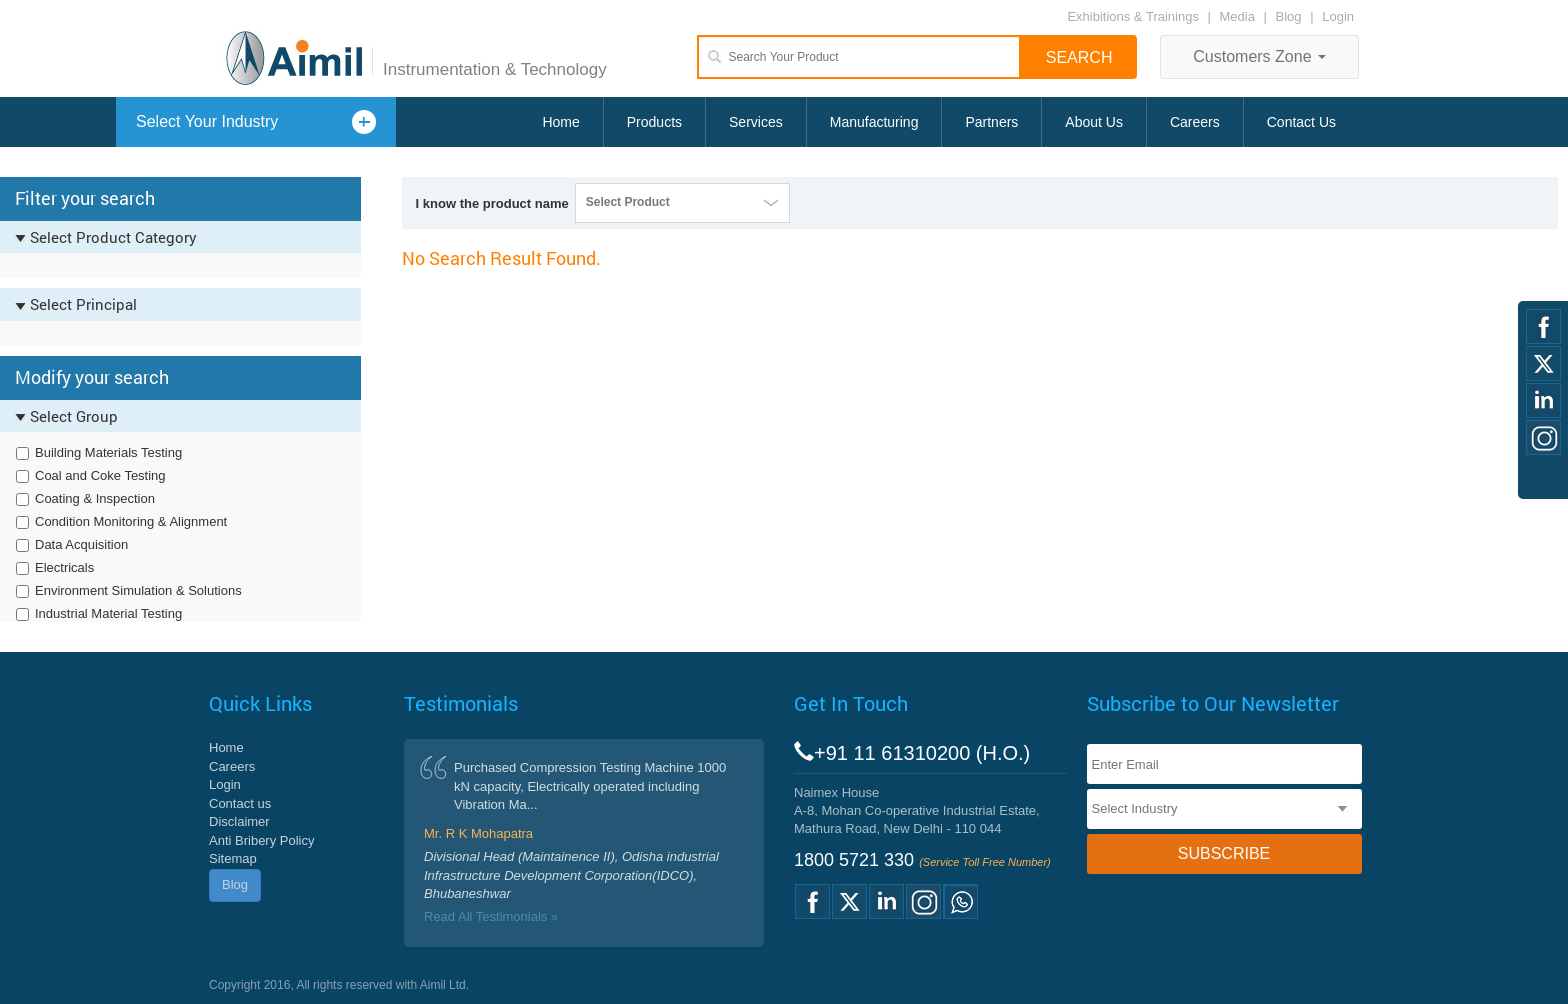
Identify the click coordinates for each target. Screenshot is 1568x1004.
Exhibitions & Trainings (1133, 16)
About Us (1094, 122)
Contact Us (1301, 122)
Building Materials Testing (108, 452)
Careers (1195, 122)
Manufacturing (874, 122)
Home (560, 122)
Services (756, 122)
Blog (1289, 16)
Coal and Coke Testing (100, 475)
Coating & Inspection (95, 498)
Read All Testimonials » (491, 916)
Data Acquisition (81, 544)
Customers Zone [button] (1259, 56)
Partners (991, 122)
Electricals (64, 567)
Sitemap (233, 858)
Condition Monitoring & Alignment (131, 521)
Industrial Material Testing (108, 613)
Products (654, 122)
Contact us (240, 803)
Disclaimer (239, 821)
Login (1338, 16)
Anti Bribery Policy (261, 840)
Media (1239, 16)
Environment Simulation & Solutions (138, 590)
